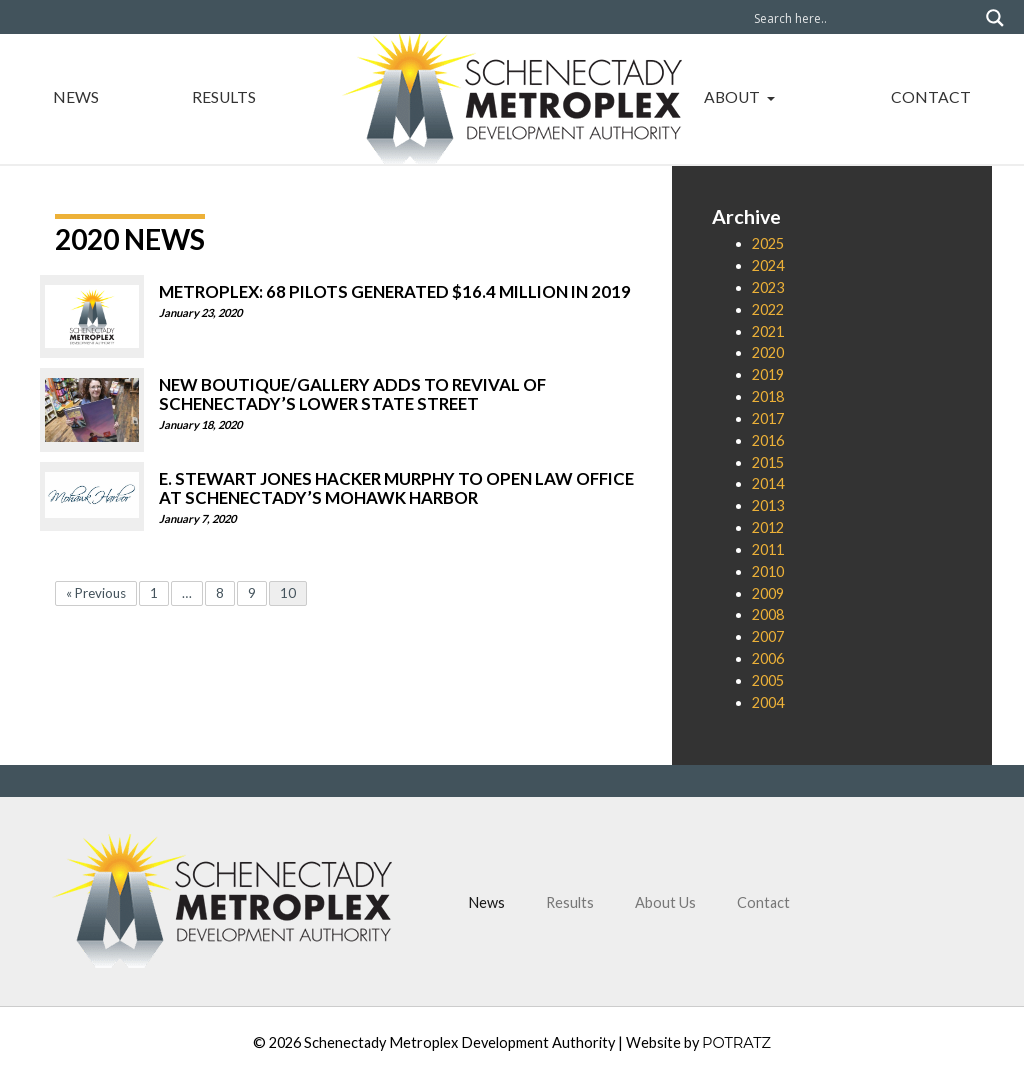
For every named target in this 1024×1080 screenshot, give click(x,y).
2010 (768, 571)
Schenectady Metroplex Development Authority (459, 1042)
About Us (665, 902)
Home (512, 91)
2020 (768, 352)
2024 (768, 265)
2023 (768, 287)
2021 (768, 331)
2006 (768, 658)
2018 (768, 396)
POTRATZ (736, 1043)
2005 (768, 680)
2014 (768, 483)
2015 (768, 462)
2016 (768, 440)
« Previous (96, 593)
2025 (768, 243)
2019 (768, 374)
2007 (768, 636)
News (76, 97)
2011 (768, 549)
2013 (768, 505)
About (733, 97)
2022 (768, 309)
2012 (768, 527)
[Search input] (865, 18)
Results (224, 97)
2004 (768, 702)
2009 (768, 593)
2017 (768, 418)
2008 (768, 614)
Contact (931, 97)
